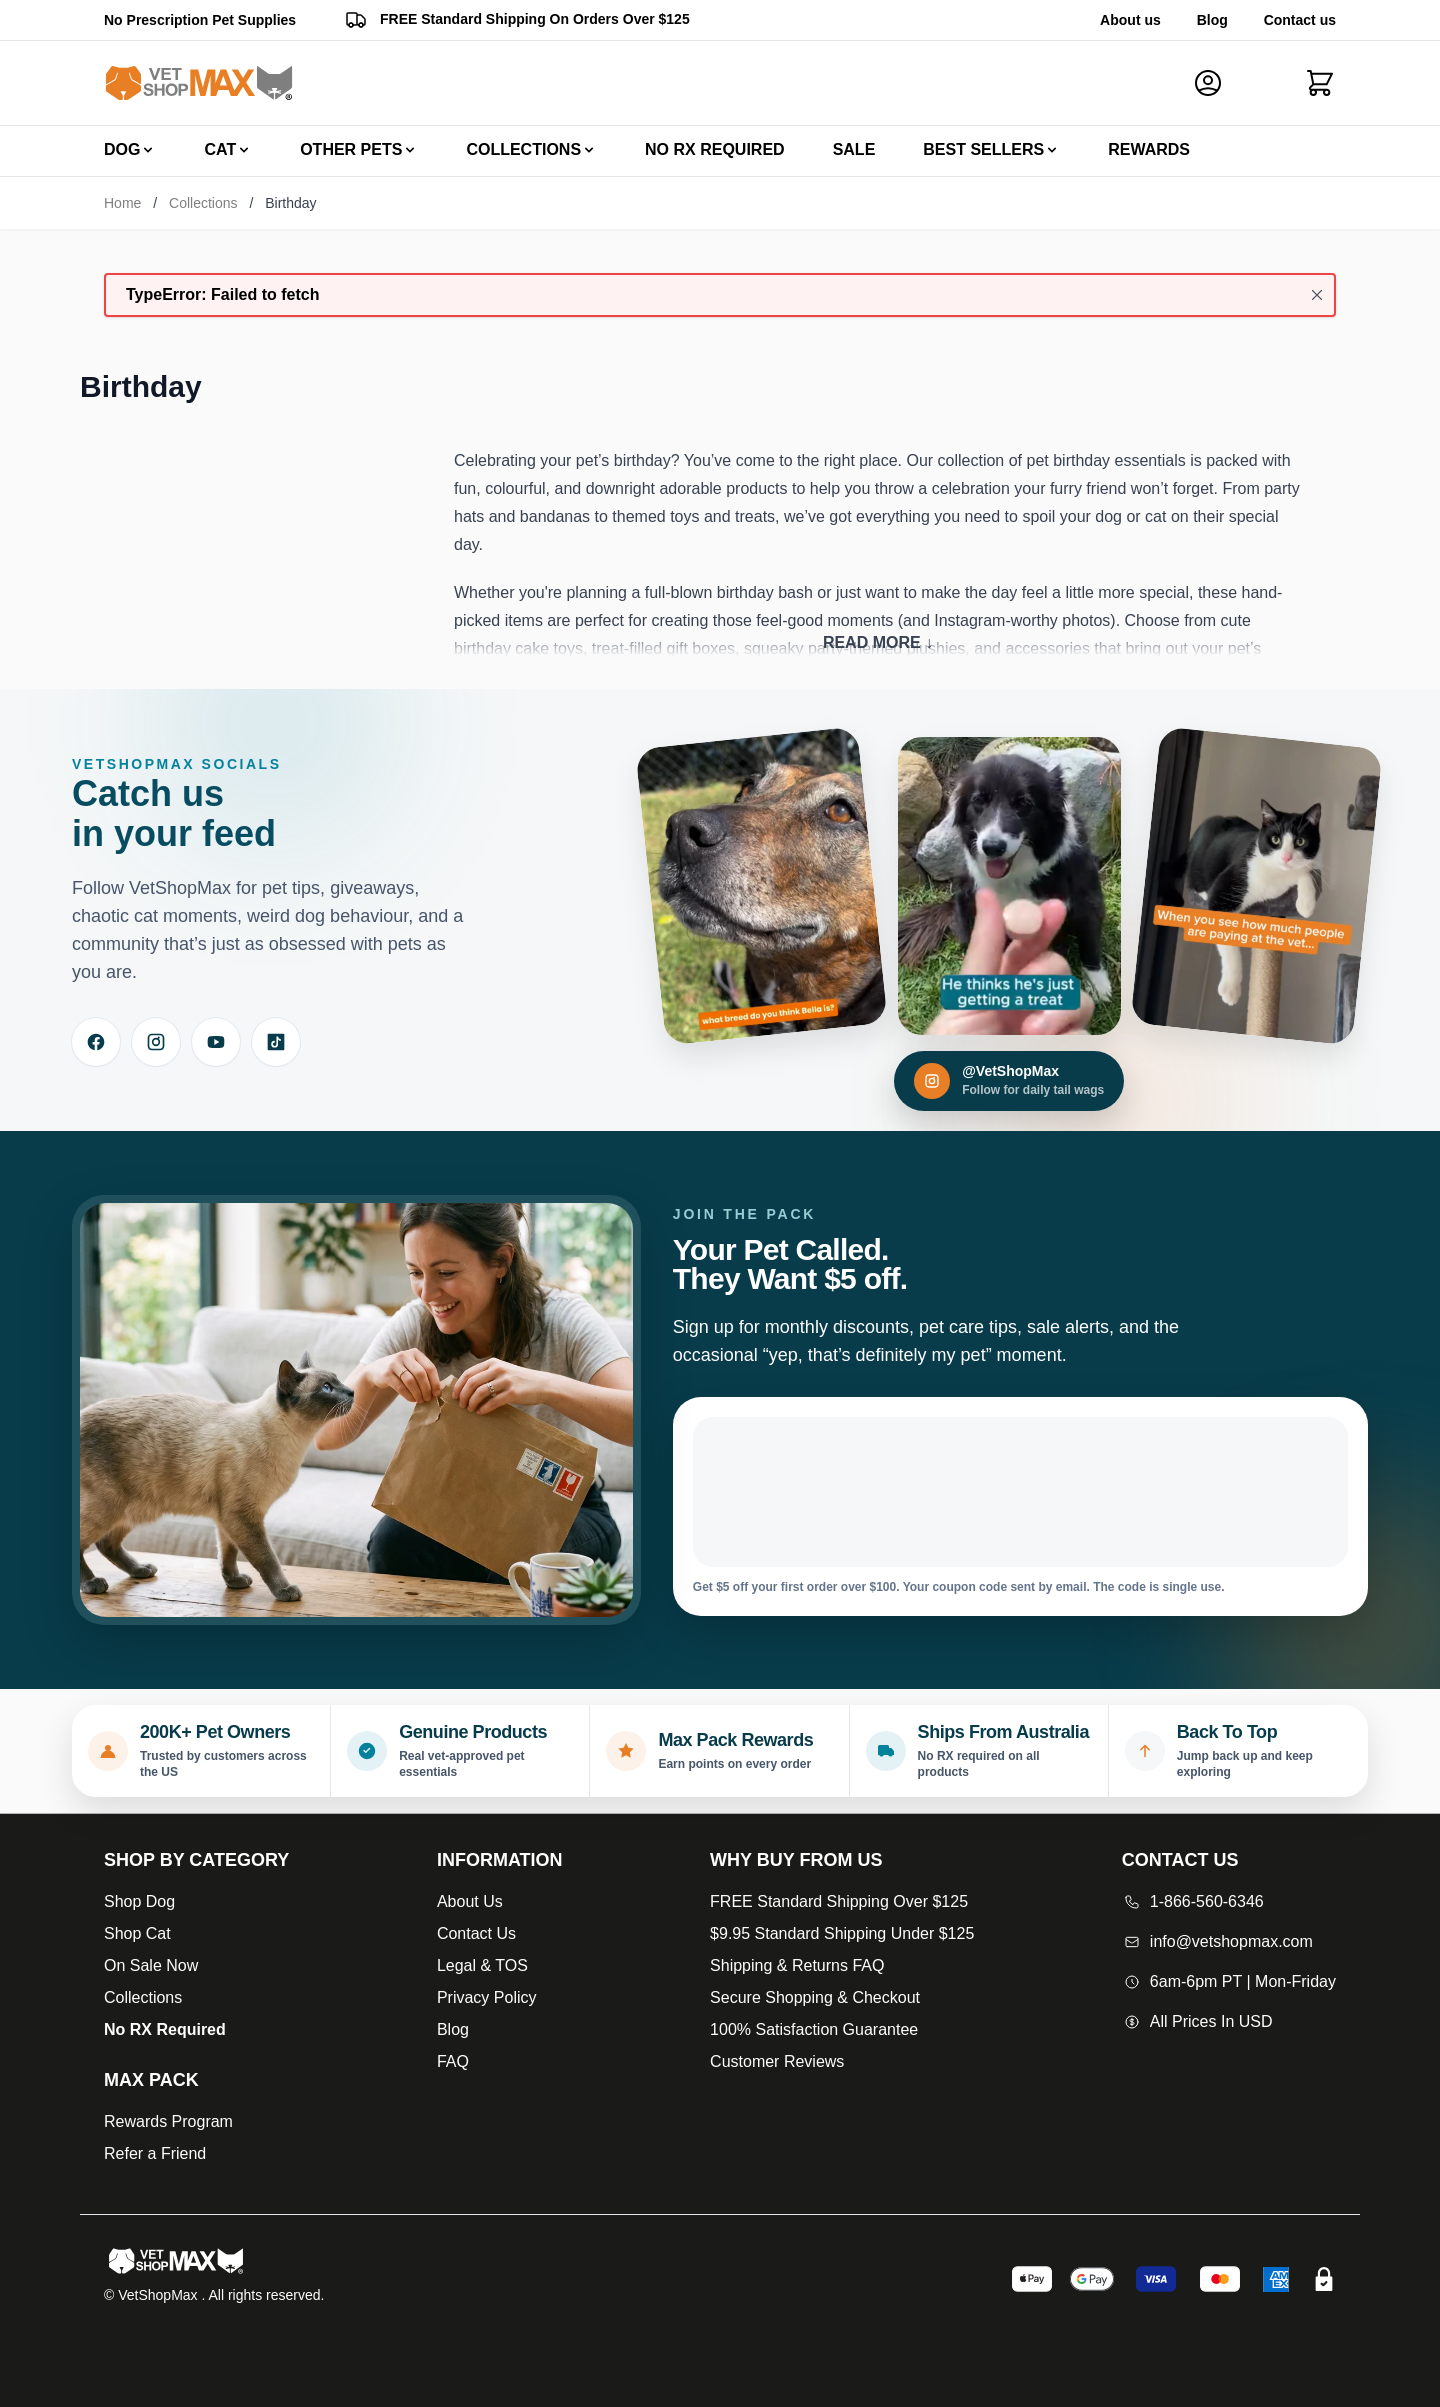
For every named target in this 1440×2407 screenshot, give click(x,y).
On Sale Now (151, 1965)
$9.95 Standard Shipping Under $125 (842, 1933)
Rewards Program (168, 2121)
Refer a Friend (155, 2153)
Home (122, 203)
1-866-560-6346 (1193, 1901)
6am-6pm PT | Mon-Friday (1229, 1981)
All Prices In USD (1197, 2021)
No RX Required (165, 2029)
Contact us (1300, 20)
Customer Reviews (777, 2061)
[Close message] (1317, 295)
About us (1130, 20)
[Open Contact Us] (1229, 1860)
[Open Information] (500, 1860)
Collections (203, 203)
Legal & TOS (482, 1965)
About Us (470, 1901)
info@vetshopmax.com (1217, 1941)
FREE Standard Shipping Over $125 (839, 1901)
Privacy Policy (487, 1997)
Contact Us (476, 1933)
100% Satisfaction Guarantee (814, 2029)
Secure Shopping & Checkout (815, 1997)
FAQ (453, 2061)
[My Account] (1216, 83)
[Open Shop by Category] (196, 1860)
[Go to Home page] (199, 83)
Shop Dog (139, 1901)
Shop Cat (137, 1933)
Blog (1212, 20)
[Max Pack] (196, 2080)
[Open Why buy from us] (842, 1860)
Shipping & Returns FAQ (797, 1965)
